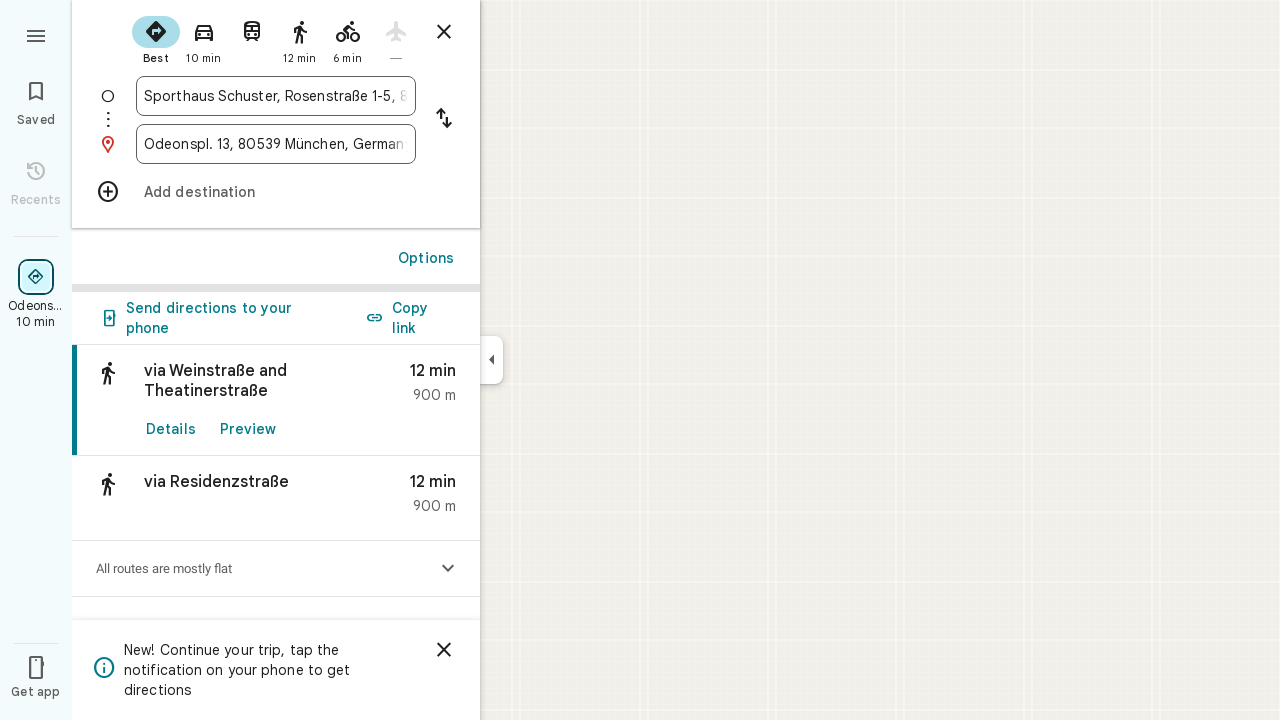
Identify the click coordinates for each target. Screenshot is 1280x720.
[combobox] (276, 96)
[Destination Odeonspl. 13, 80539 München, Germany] (276, 144)
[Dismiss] (444, 650)
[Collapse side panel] (491, 360)
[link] (276, 400)
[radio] (156, 38)
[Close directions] (444, 32)
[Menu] (36, 34)
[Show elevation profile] (448, 569)
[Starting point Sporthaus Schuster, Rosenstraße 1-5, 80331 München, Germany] (276, 96)
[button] (276, 498)
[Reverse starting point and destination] (444, 120)
